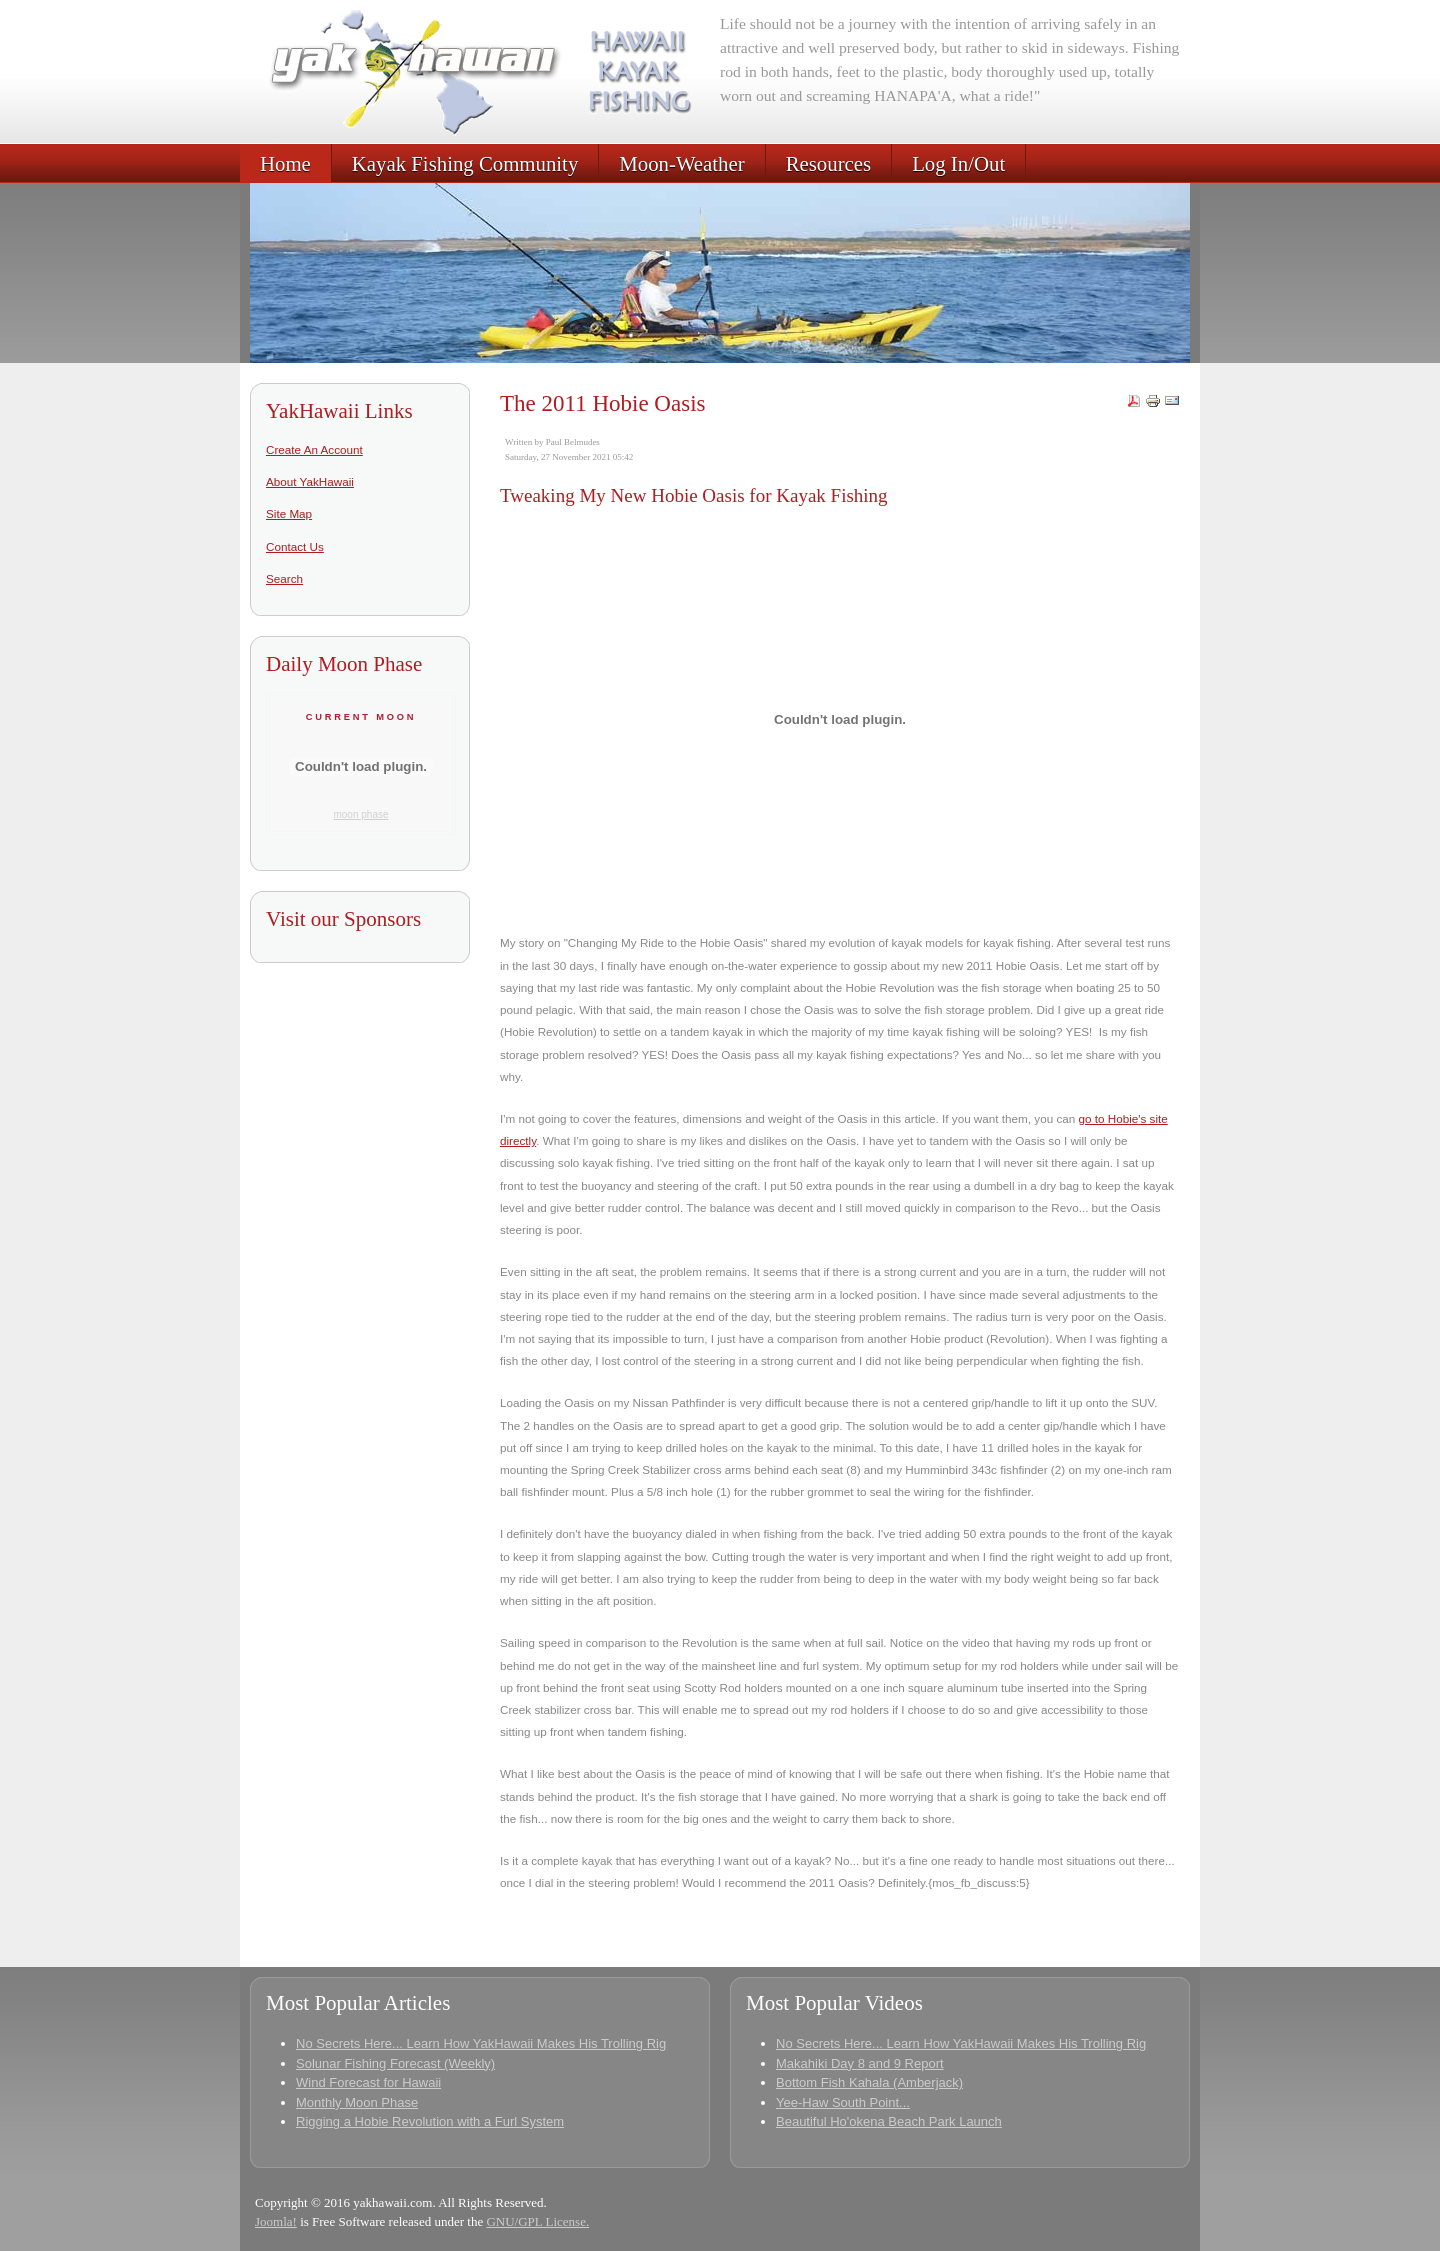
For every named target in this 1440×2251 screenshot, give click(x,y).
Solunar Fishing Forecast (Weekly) (395, 2063)
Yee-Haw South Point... (843, 2102)
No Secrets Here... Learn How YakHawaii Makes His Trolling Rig (481, 2043)
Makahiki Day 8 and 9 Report (860, 2063)
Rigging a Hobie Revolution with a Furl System (430, 2121)
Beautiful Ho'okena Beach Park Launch (889, 2121)
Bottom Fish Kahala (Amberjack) (869, 2082)
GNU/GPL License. (537, 2221)
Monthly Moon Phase (357, 2102)
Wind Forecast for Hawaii (368, 2082)
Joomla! (276, 2221)
